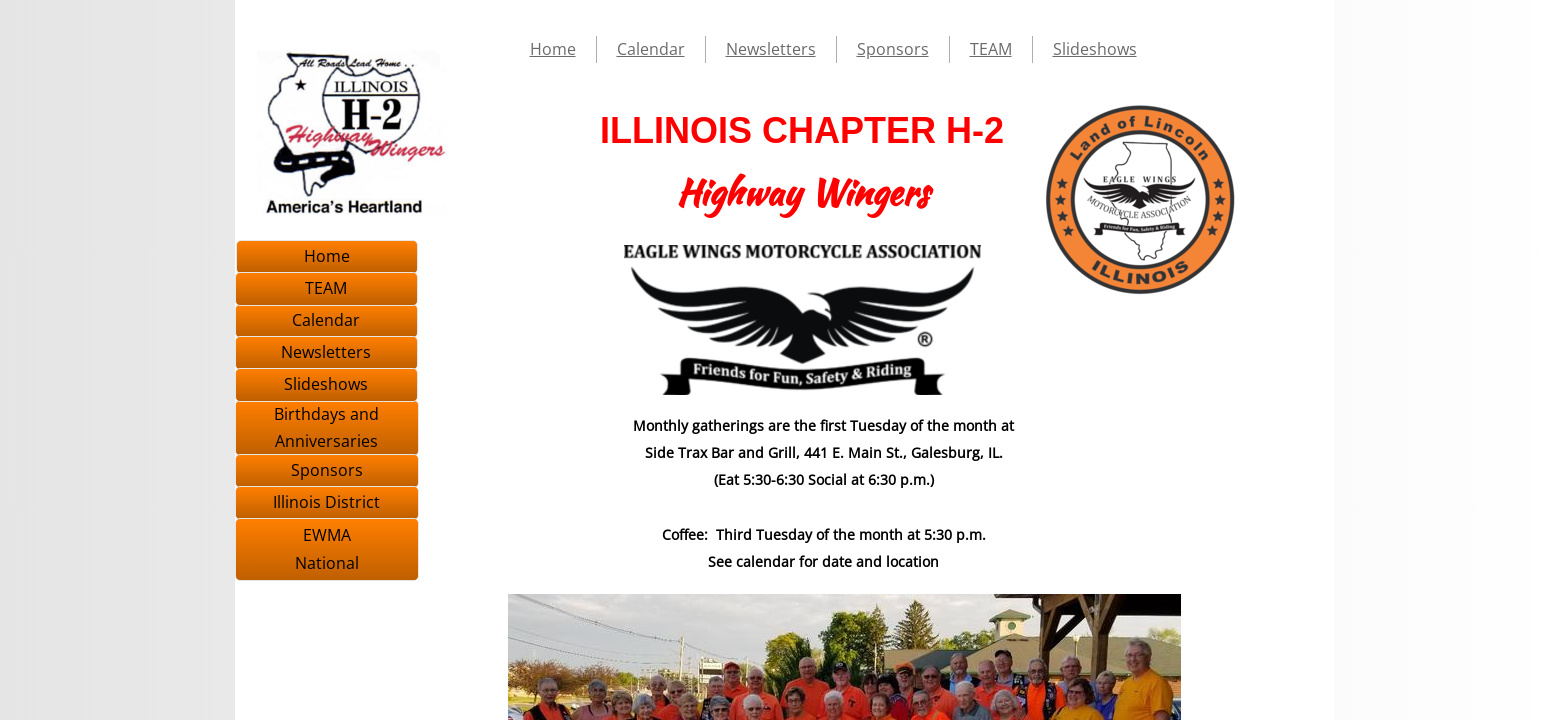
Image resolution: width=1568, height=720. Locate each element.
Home (553, 49)
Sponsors (893, 49)
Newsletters (771, 49)
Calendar (651, 49)
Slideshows (1095, 49)
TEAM (991, 49)
